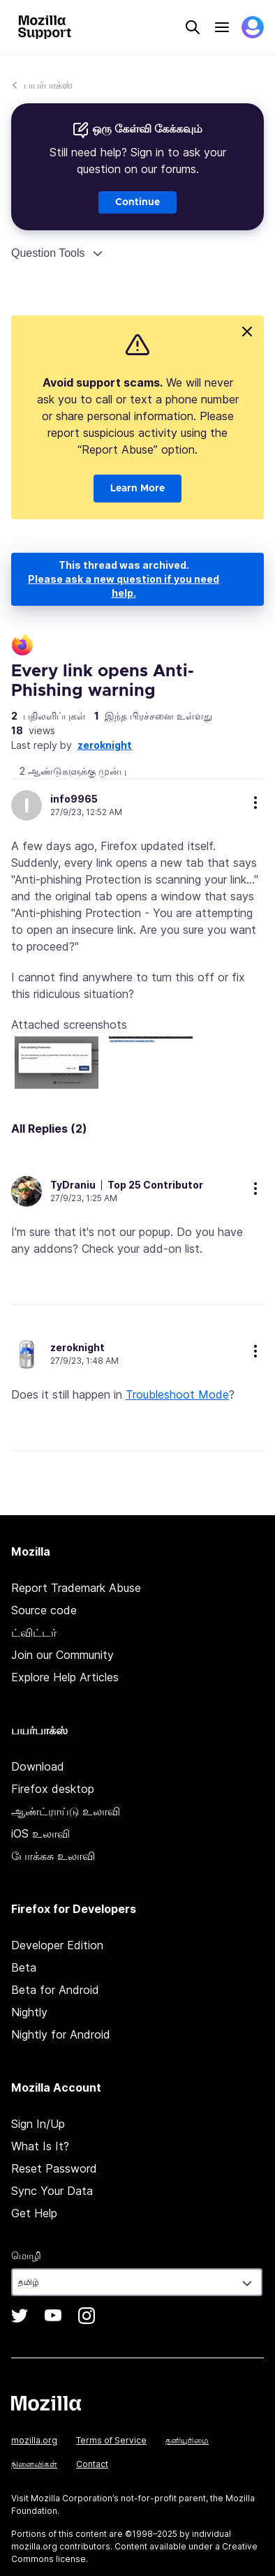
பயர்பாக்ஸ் (48, 85)
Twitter (19, 2315)
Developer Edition (57, 1945)
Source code (44, 1610)
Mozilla (46, 2403)
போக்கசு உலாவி (53, 1856)
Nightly (29, 2012)
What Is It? (40, 2146)
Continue (137, 202)
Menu (222, 27)
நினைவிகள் (34, 2464)
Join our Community (62, 1655)
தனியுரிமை (187, 2440)
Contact (92, 2464)
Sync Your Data (52, 2191)
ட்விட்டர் (34, 1632)
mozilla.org (34, 2440)
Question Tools (48, 253)
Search (192, 27)
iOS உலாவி (40, 1833)
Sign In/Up (38, 2124)
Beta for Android (55, 1990)
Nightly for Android (60, 2034)
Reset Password (54, 2168)
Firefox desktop (52, 1789)
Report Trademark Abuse (76, 1588)
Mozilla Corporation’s (75, 2498)
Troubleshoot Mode (177, 1394)
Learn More (137, 488)
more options (255, 802)
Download (37, 1766)
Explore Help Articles (65, 1677)
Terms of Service (111, 2440)
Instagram (86, 2315)
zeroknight (104, 745)
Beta (23, 1967)
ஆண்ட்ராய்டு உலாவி (65, 1811)
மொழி (26, 2255)
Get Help (34, 2213)
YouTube (53, 2315)
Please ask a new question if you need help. (123, 586)
